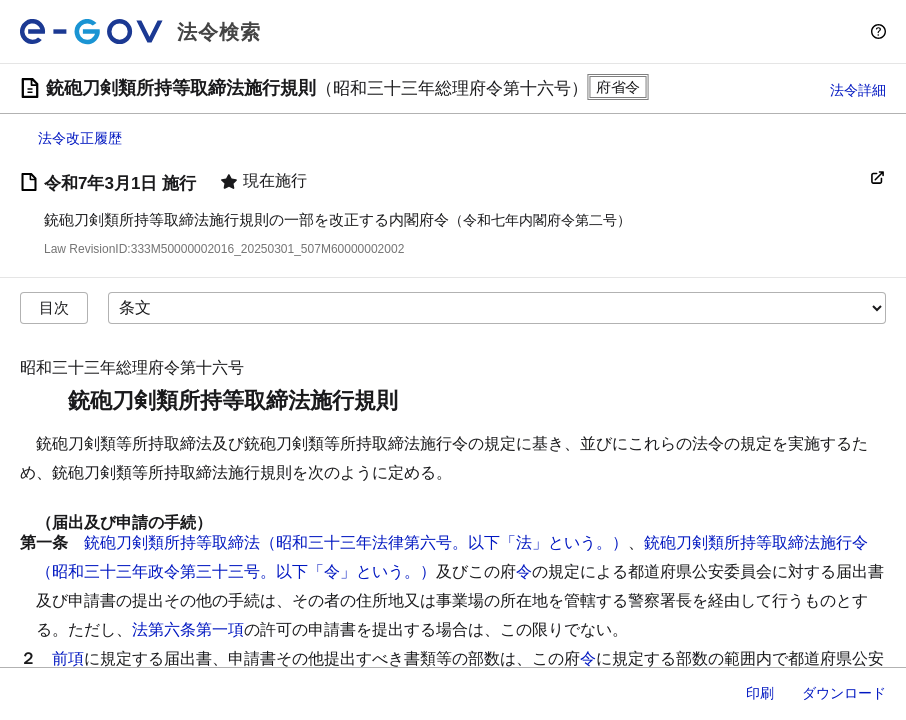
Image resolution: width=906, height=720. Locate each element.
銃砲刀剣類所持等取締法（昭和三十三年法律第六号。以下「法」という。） (356, 542)
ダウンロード (844, 693)
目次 (54, 307)
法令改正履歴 (80, 138)
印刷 (760, 693)
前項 (68, 658)
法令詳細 (858, 90)
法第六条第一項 (188, 629)
